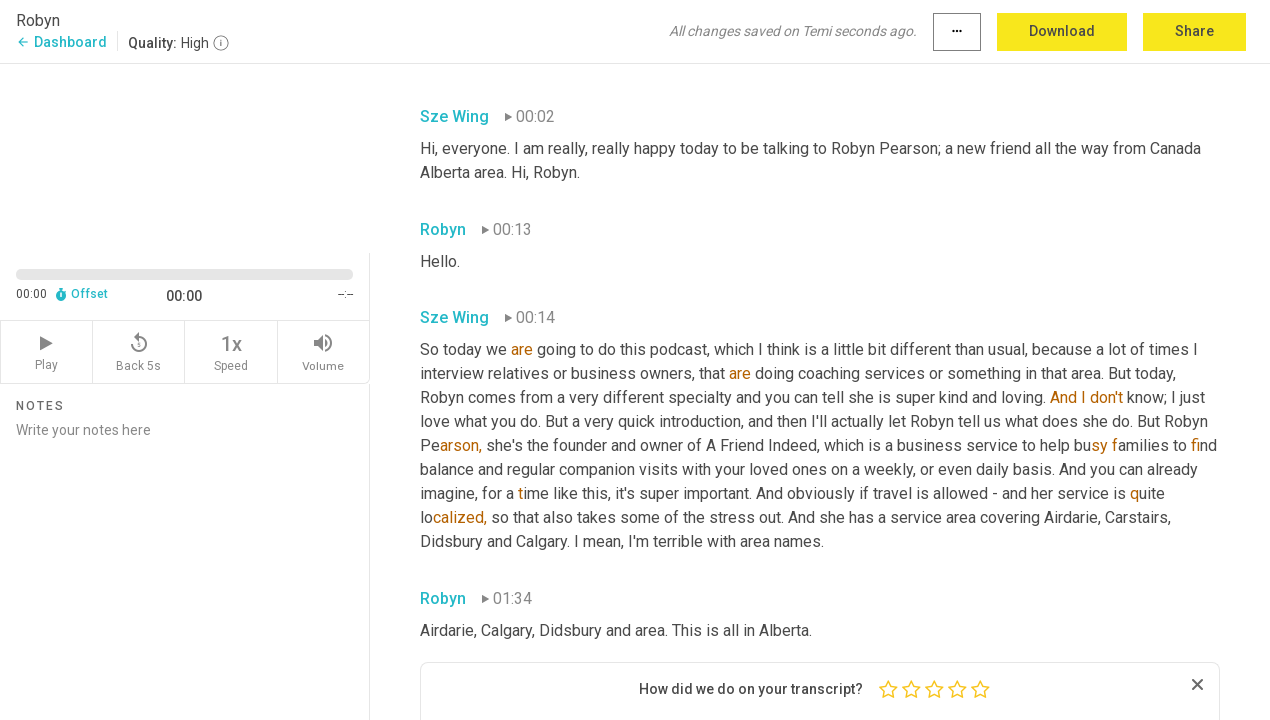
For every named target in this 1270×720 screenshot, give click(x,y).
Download (1062, 31)
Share (1194, 31)
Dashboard (61, 42)
